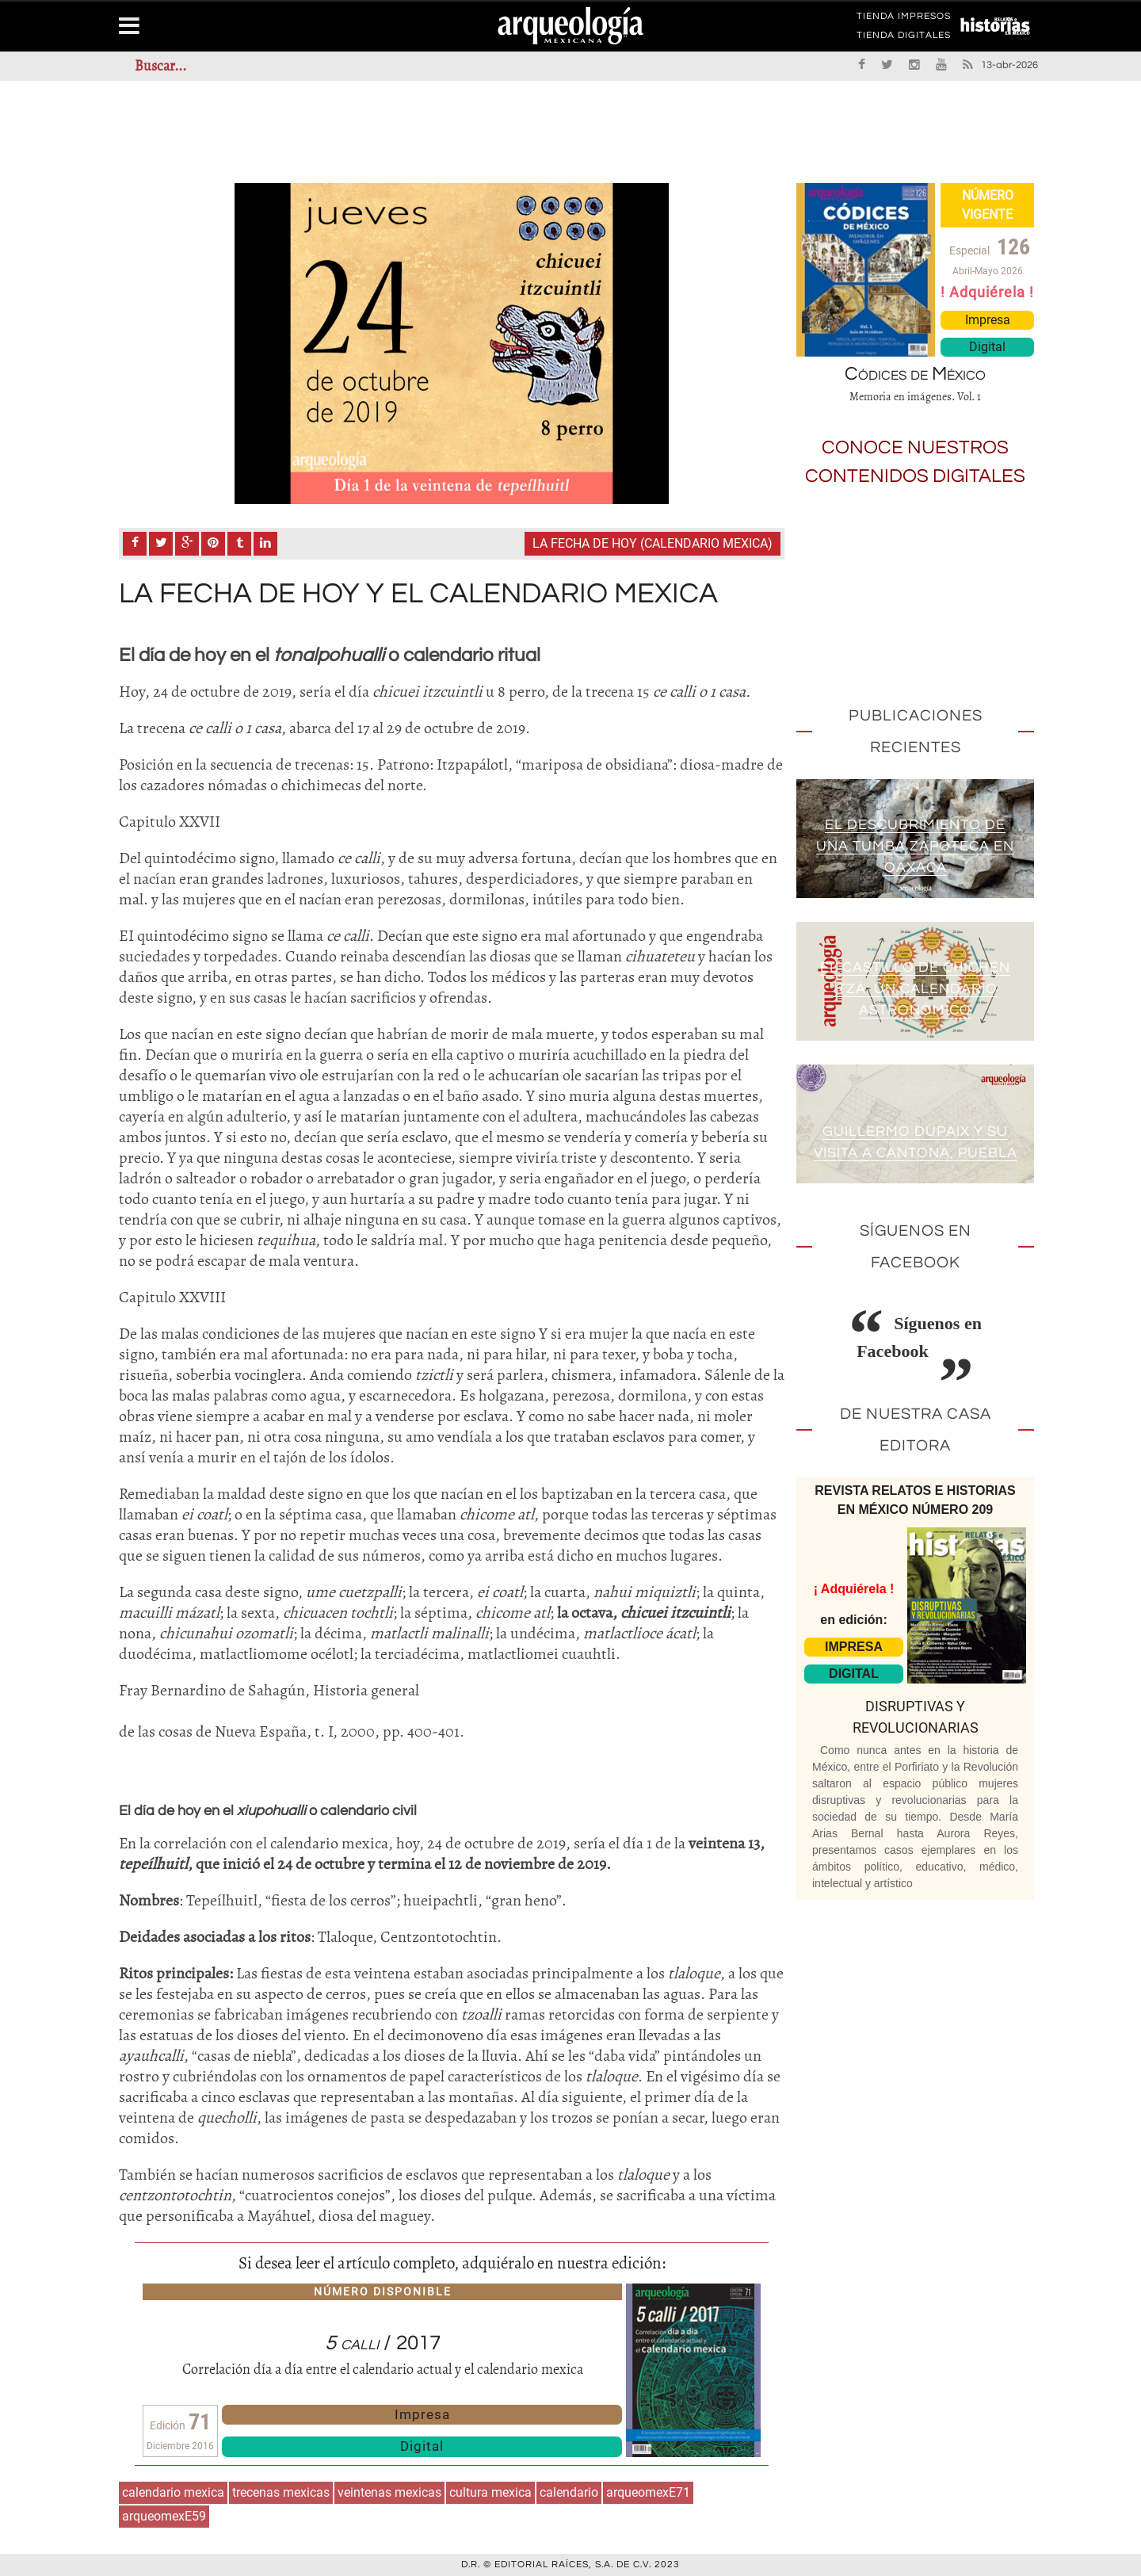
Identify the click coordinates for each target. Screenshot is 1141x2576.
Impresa (422, 2414)
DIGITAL (854, 1673)
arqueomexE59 (164, 2516)
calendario (569, 2492)
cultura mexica (490, 2492)
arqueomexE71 (648, 2492)
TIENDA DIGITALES (904, 38)
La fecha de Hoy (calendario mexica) (652, 543)
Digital (422, 2446)
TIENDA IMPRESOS (904, 19)
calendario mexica (173, 2492)
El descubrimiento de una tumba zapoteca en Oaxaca (915, 846)
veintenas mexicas (389, 2492)
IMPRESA (854, 1646)
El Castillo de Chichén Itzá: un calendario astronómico (915, 989)
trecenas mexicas (281, 2492)
